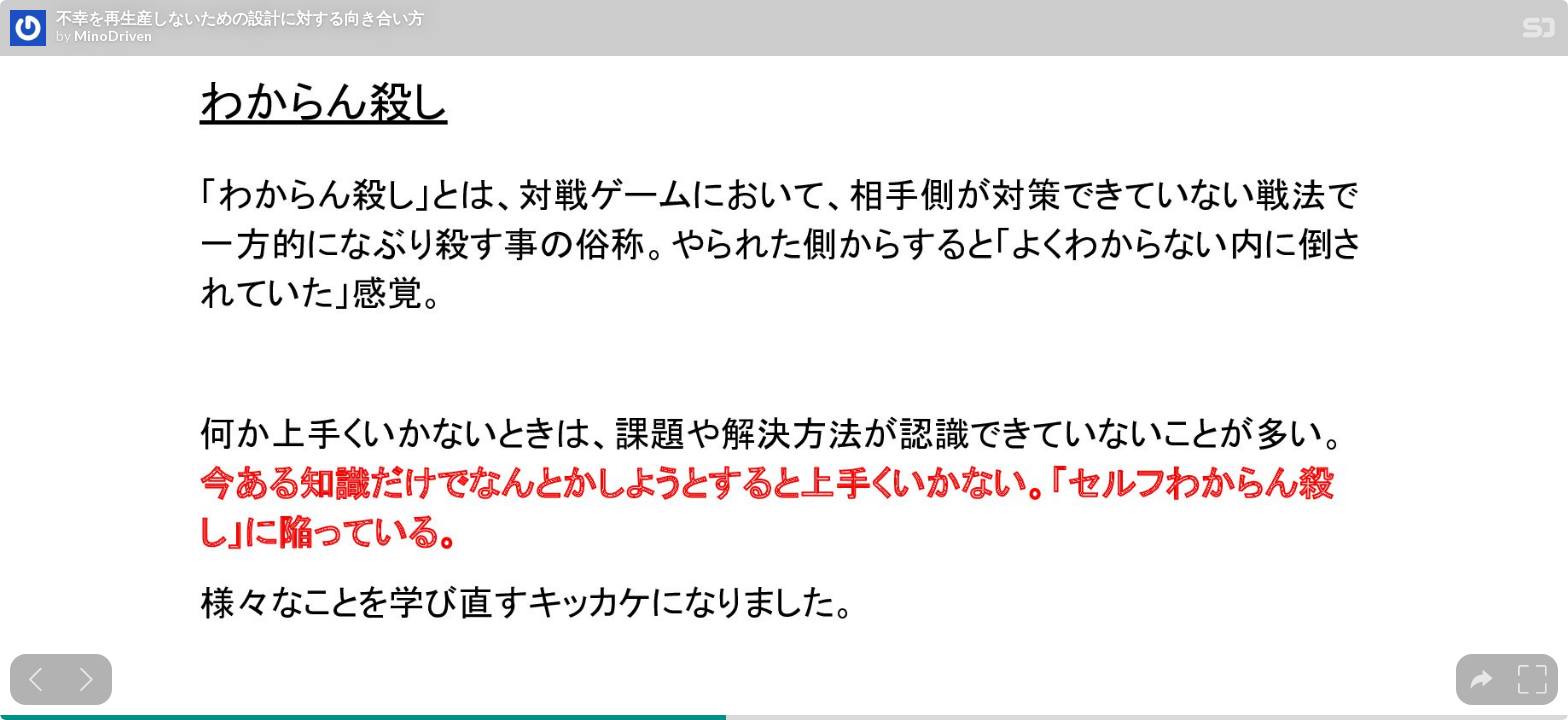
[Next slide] (86, 679)
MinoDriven (113, 36)
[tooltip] (1481, 679)
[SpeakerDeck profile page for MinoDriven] (28, 29)
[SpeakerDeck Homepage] (1539, 31)
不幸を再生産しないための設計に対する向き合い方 (240, 18)
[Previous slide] (35, 679)
